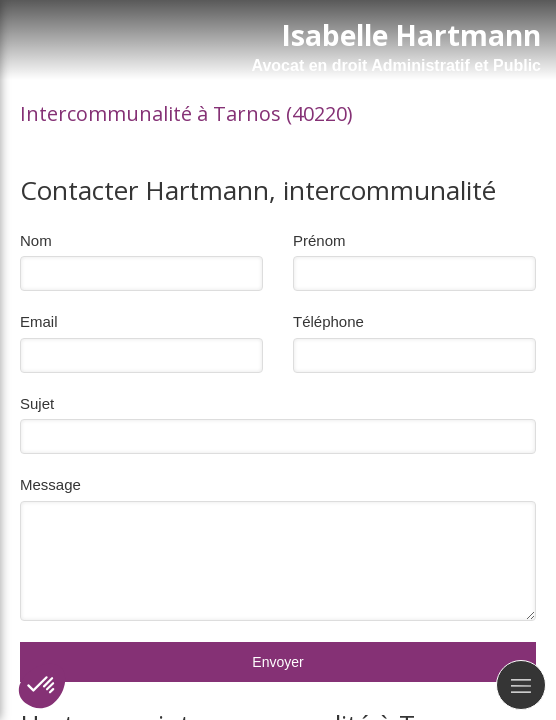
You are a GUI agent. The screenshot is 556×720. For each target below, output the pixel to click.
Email (39, 321)
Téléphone (328, 321)
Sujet (37, 403)
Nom (36, 240)
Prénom (319, 240)
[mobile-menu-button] (521, 685)
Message (50, 484)
